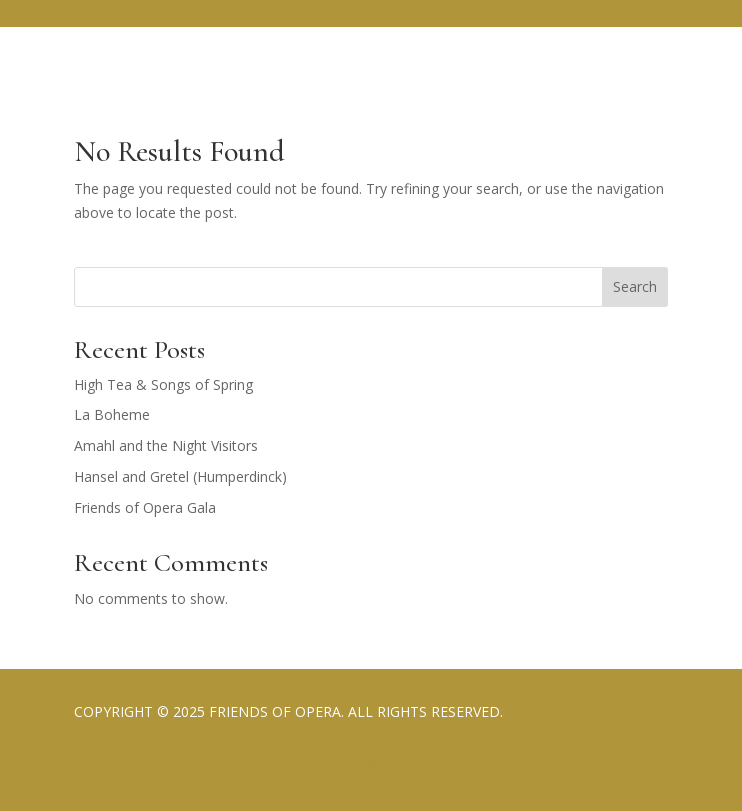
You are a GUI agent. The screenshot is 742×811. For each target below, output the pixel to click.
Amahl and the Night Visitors (166, 445)
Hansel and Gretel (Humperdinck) (180, 476)
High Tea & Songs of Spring (163, 384)
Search (635, 286)
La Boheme (112, 414)
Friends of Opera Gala (145, 507)
